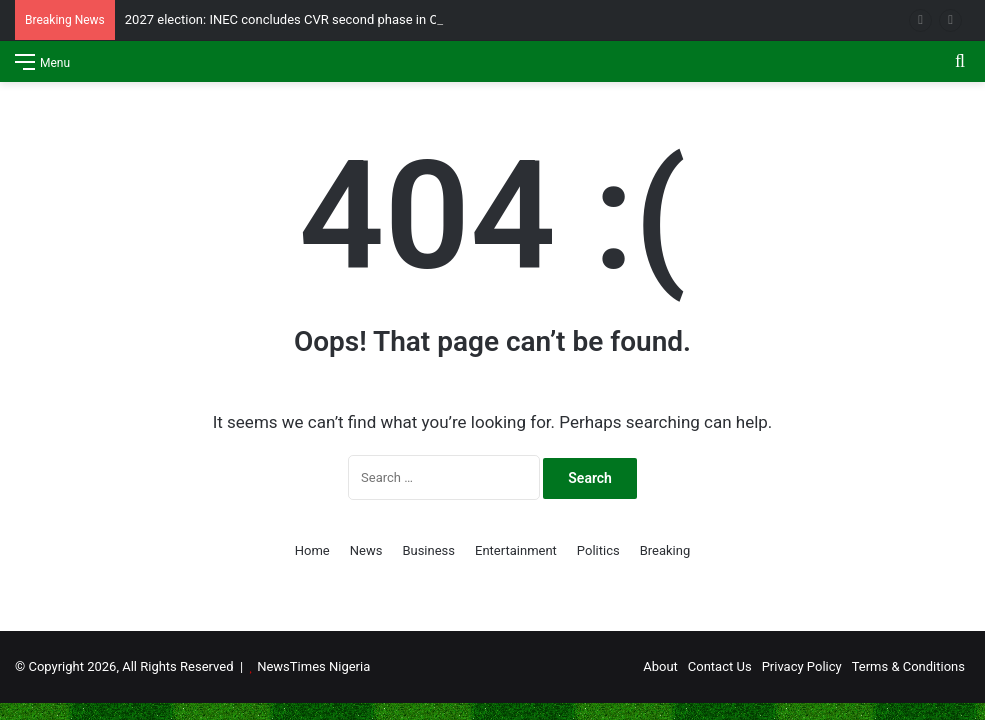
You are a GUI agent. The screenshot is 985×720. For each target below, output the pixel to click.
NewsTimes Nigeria (313, 666)
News (366, 550)
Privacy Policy (802, 666)
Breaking (665, 550)
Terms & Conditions (908, 666)
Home (312, 550)
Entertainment (516, 550)
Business (428, 550)
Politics (598, 550)
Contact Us (720, 666)
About (660, 666)
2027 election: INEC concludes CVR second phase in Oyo (288, 19)
